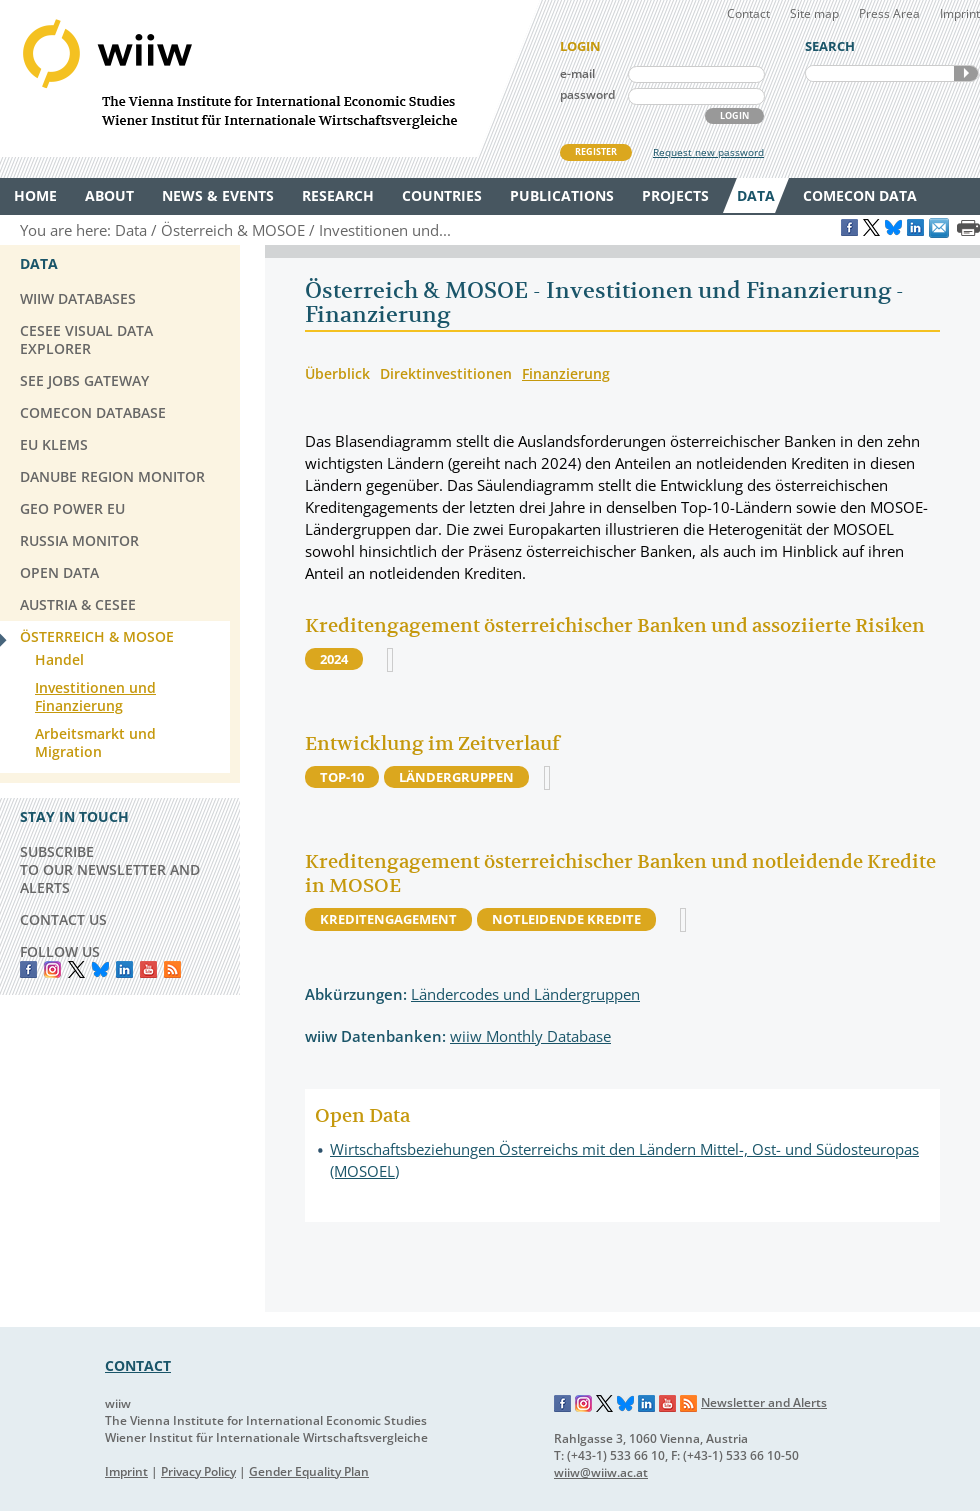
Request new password (708, 152)
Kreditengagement (388, 919)
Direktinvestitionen (446, 373)
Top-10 (342, 777)
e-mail (577, 73)
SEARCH (966, 73)
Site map (814, 13)
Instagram (584, 1404)
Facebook (28, 969)
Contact (748, 13)
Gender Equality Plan (309, 1471)
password (587, 94)
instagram (52, 969)
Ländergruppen (456, 777)
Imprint (960, 13)
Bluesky (100, 969)
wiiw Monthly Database (530, 1036)
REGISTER (596, 151)
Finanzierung (566, 373)
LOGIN (734, 115)
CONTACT (138, 1365)
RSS (172, 969)
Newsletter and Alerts (764, 1402)
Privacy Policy (198, 1471)
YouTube (148, 969)
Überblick (337, 373)
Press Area (889, 13)
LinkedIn (124, 969)
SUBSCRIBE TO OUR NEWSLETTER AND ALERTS (110, 869)
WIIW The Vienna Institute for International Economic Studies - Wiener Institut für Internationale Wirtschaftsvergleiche (270, 78)
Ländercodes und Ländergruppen (525, 994)
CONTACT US (63, 919)
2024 (334, 659)
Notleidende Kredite (566, 919)
